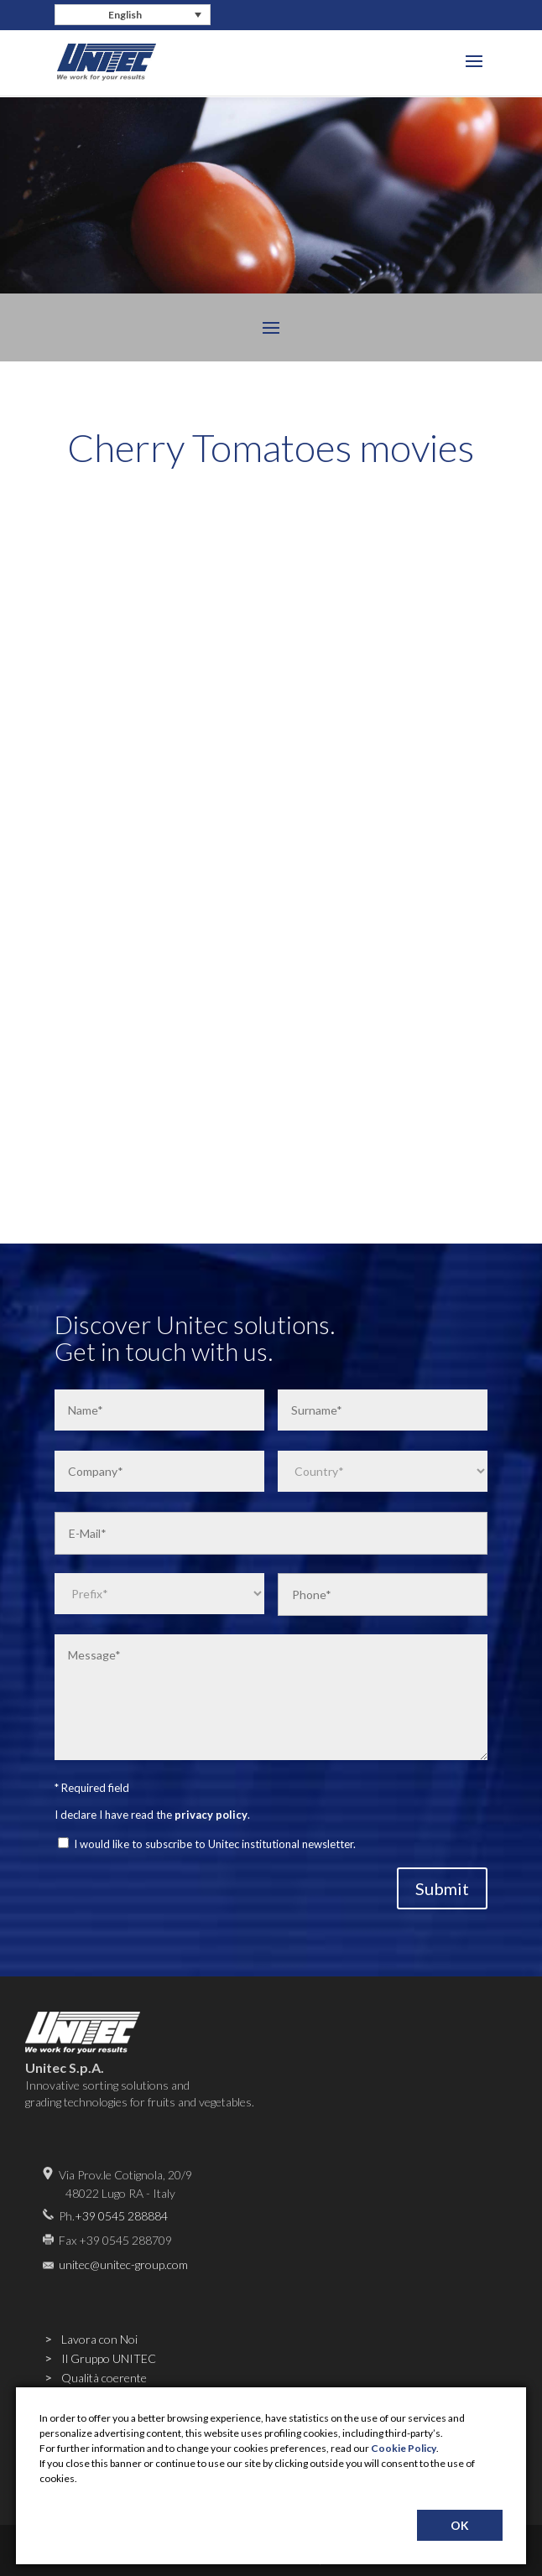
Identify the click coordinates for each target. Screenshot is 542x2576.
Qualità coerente (104, 2378)
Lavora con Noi (99, 2339)
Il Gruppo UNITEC (108, 2358)
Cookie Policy (403, 2448)
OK (460, 2525)
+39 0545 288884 (121, 2216)
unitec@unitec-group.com (123, 2264)
